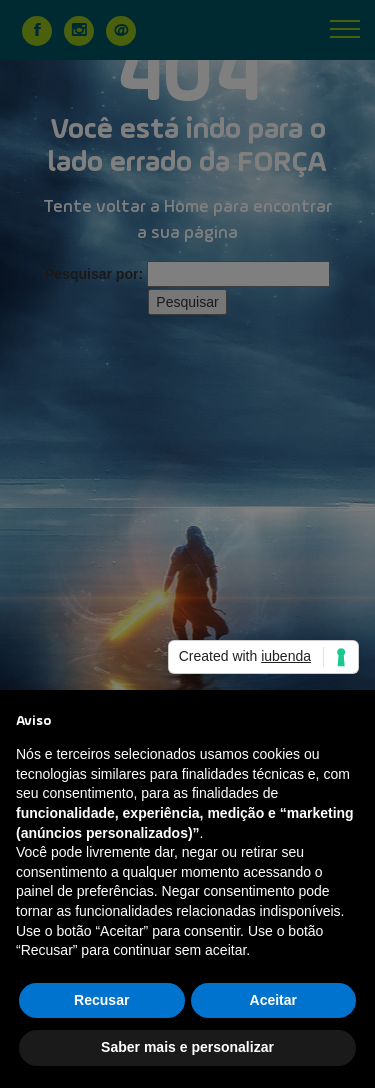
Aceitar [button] (273, 1000)
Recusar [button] (101, 1000)
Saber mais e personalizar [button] (187, 1047)
